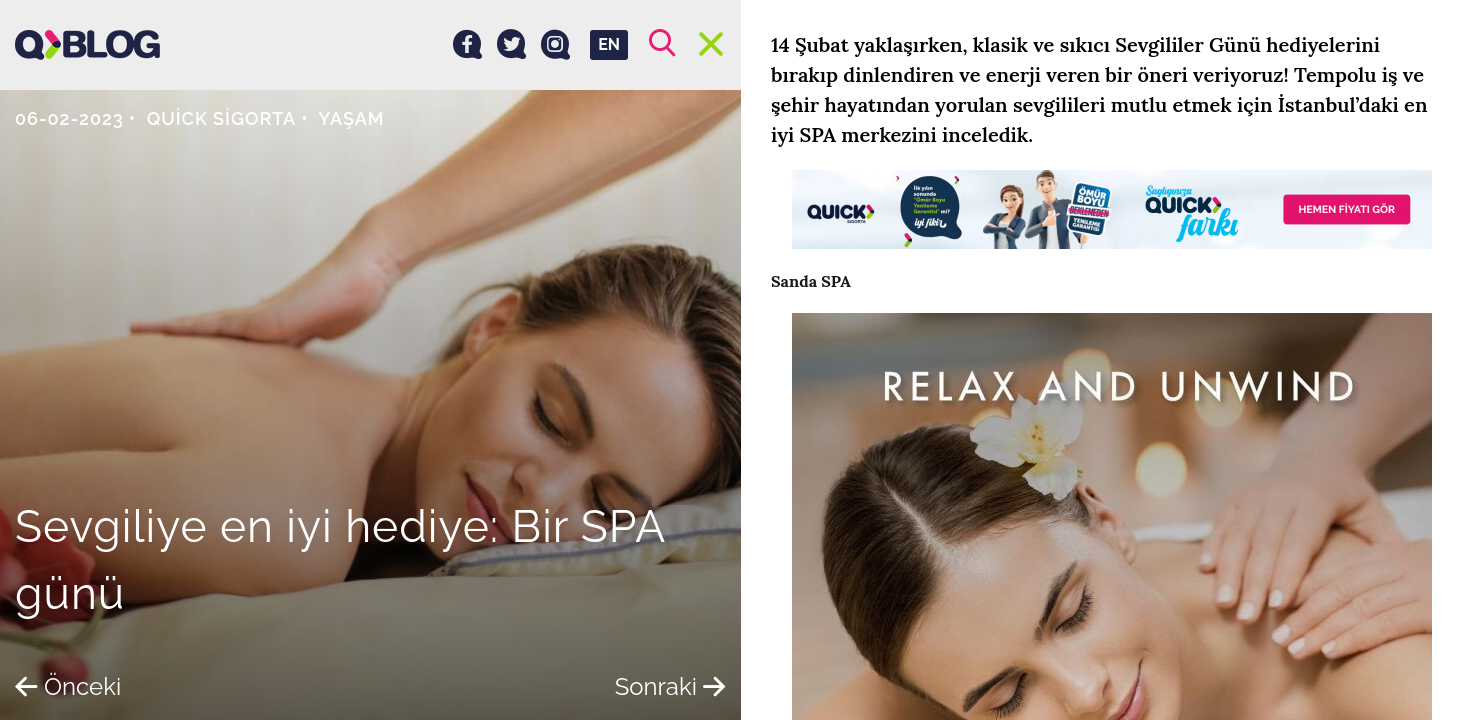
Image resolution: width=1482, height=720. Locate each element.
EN (609, 44)
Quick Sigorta (222, 118)
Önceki (68, 686)
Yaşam (352, 118)
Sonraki (670, 686)
